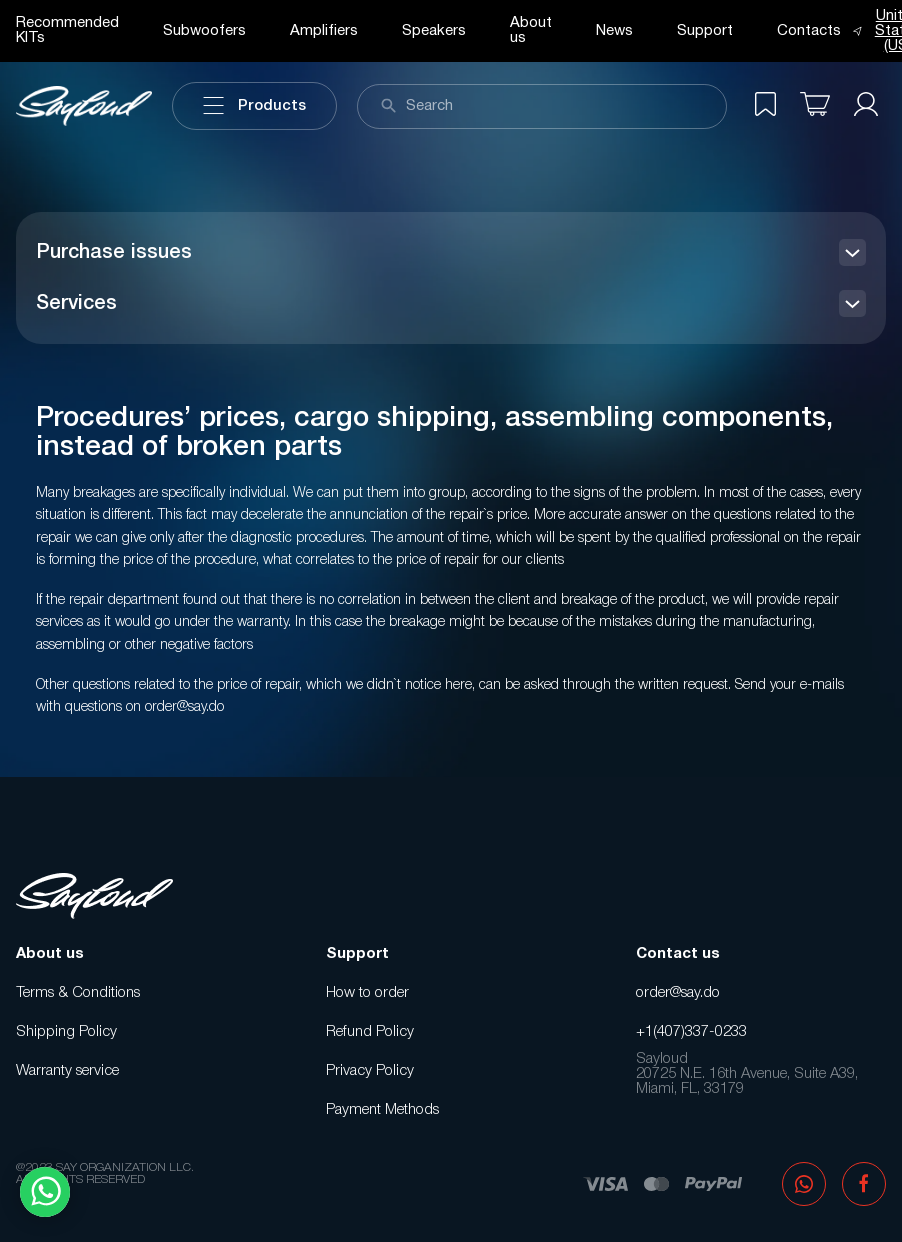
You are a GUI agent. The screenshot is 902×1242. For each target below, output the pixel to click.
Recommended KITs (67, 30)
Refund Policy (370, 1032)
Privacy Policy (370, 1071)
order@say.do (678, 993)
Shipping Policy (66, 1032)
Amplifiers (324, 31)
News (614, 31)
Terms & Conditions (78, 993)
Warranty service (67, 1071)
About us (531, 30)
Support (705, 31)
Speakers (434, 31)
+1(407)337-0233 (691, 1032)
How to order (367, 993)
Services (76, 304)
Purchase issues (114, 253)
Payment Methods (382, 1110)
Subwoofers (204, 31)
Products (254, 106)
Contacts (809, 31)
